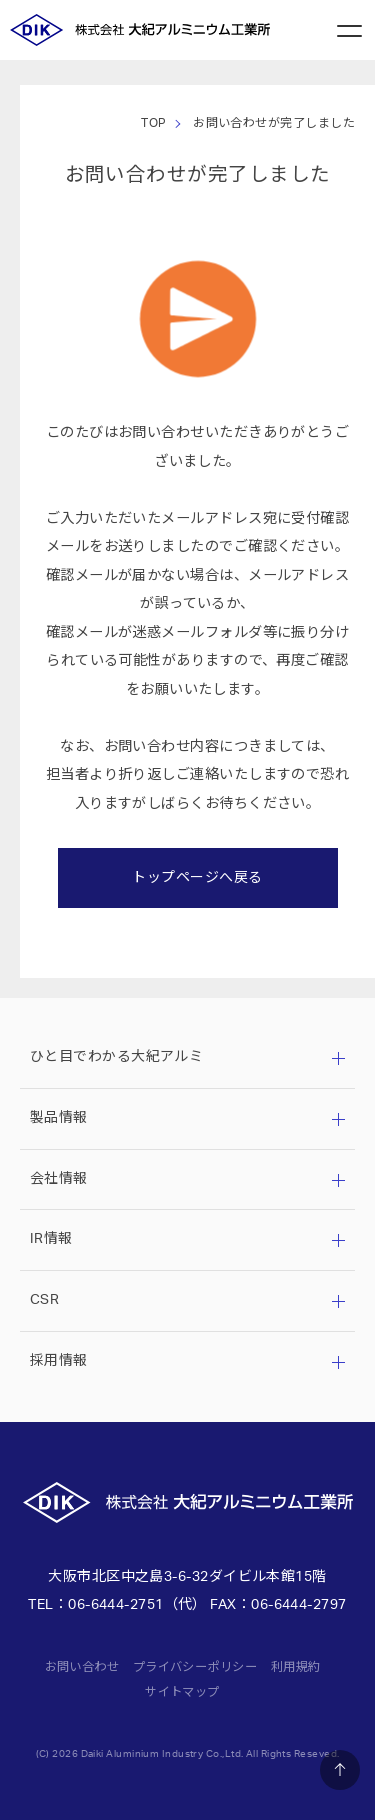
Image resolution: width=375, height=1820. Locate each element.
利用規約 (296, 1667)
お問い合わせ (82, 1667)
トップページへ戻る (197, 878)
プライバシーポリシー (195, 1667)
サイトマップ (182, 1692)
